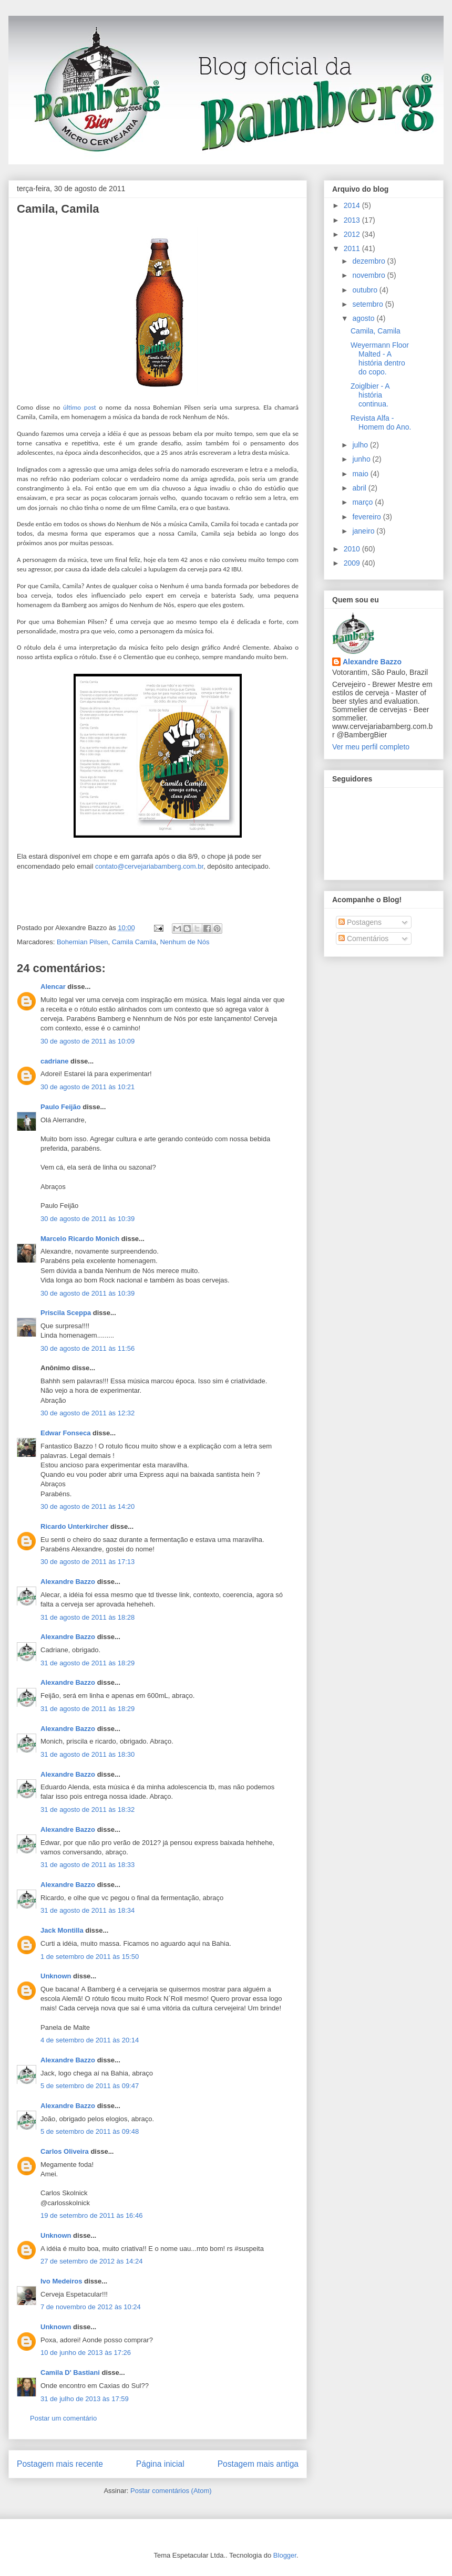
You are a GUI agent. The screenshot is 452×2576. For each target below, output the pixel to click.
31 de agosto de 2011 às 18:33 (87, 1865)
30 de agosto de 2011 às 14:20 (87, 1506)
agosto (364, 318)
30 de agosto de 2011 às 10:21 (87, 1087)
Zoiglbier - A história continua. (370, 395)
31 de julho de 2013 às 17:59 (84, 2399)
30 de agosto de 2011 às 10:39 (87, 1219)
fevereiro (367, 517)
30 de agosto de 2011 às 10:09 (87, 1041)
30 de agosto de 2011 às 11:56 (87, 1348)
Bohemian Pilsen (82, 942)
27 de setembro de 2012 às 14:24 (91, 2261)
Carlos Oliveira (64, 2151)
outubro (365, 290)
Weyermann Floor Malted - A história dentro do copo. (380, 358)
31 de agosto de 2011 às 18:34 (87, 1910)
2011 (353, 248)
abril (360, 488)
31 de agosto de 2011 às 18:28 (87, 1617)
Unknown (55, 1976)
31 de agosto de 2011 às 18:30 (87, 1754)
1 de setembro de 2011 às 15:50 (89, 1956)
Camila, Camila (58, 208)
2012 (353, 234)
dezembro (369, 261)
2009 (353, 563)
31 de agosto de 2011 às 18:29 (87, 1663)
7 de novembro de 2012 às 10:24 (90, 2307)
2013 (353, 220)
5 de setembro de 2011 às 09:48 (89, 2131)
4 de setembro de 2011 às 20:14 (89, 2040)
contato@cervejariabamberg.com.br (149, 866)
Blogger (284, 2555)
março (363, 502)
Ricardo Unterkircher (74, 1526)
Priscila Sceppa (65, 1313)
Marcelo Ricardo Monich (79, 1239)
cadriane (54, 1061)
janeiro (364, 531)
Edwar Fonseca (65, 1433)
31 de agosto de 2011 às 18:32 (87, 1809)
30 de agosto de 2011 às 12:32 (87, 1413)
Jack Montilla (62, 1930)
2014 (353, 205)
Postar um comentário (63, 2418)
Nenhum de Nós (184, 942)
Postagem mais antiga (258, 2463)
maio (361, 474)
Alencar (53, 986)
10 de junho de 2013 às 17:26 (85, 2352)
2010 (353, 549)
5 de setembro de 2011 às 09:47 (89, 2086)
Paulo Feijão (60, 1107)
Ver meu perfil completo (370, 747)
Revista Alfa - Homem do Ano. (381, 422)
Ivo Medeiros (61, 2281)
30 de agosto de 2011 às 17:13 (87, 1562)
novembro (369, 275)
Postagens (360, 922)
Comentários (363, 938)
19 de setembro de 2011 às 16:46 (91, 2215)
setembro (368, 304)
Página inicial (160, 2463)
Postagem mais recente (60, 2463)
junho (362, 459)
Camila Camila (134, 942)
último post (79, 407)
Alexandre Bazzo (67, 1582)
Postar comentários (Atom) (171, 2491)
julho (360, 445)
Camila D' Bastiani (70, 2372)
